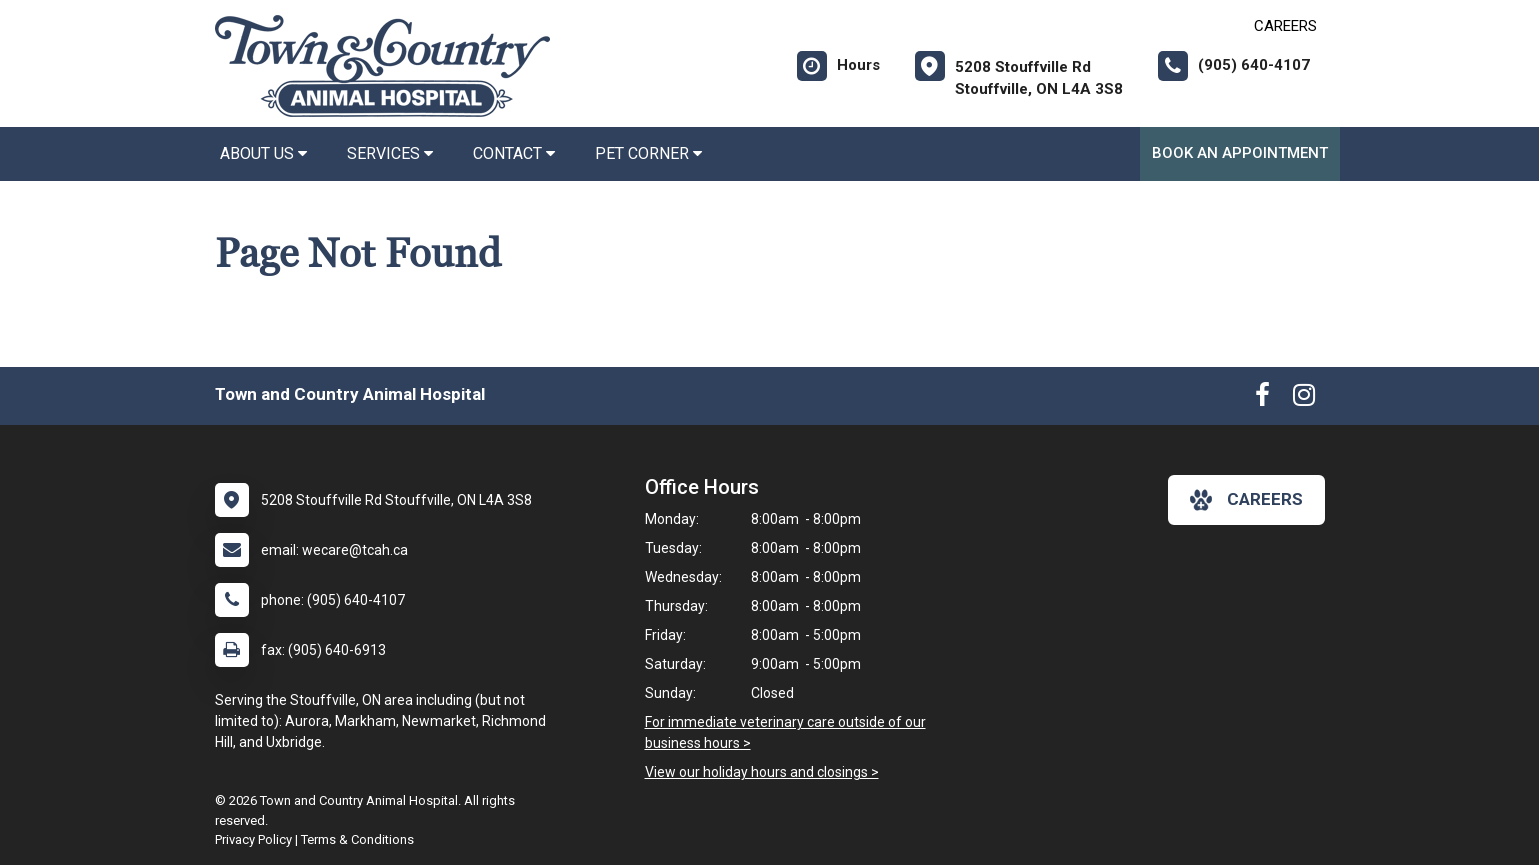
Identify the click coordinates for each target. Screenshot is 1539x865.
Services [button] (390, 153)
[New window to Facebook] (1262, 399)
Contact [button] (514, 153)
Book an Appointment (1240, 153)
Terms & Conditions (357, 839)
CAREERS (1285, 26)
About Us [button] (263, 153)
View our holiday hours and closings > (762, 772)
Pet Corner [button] (648, 153)
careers (1246, 500)
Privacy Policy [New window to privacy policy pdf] (253, 839)
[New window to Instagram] (1304, 399)
